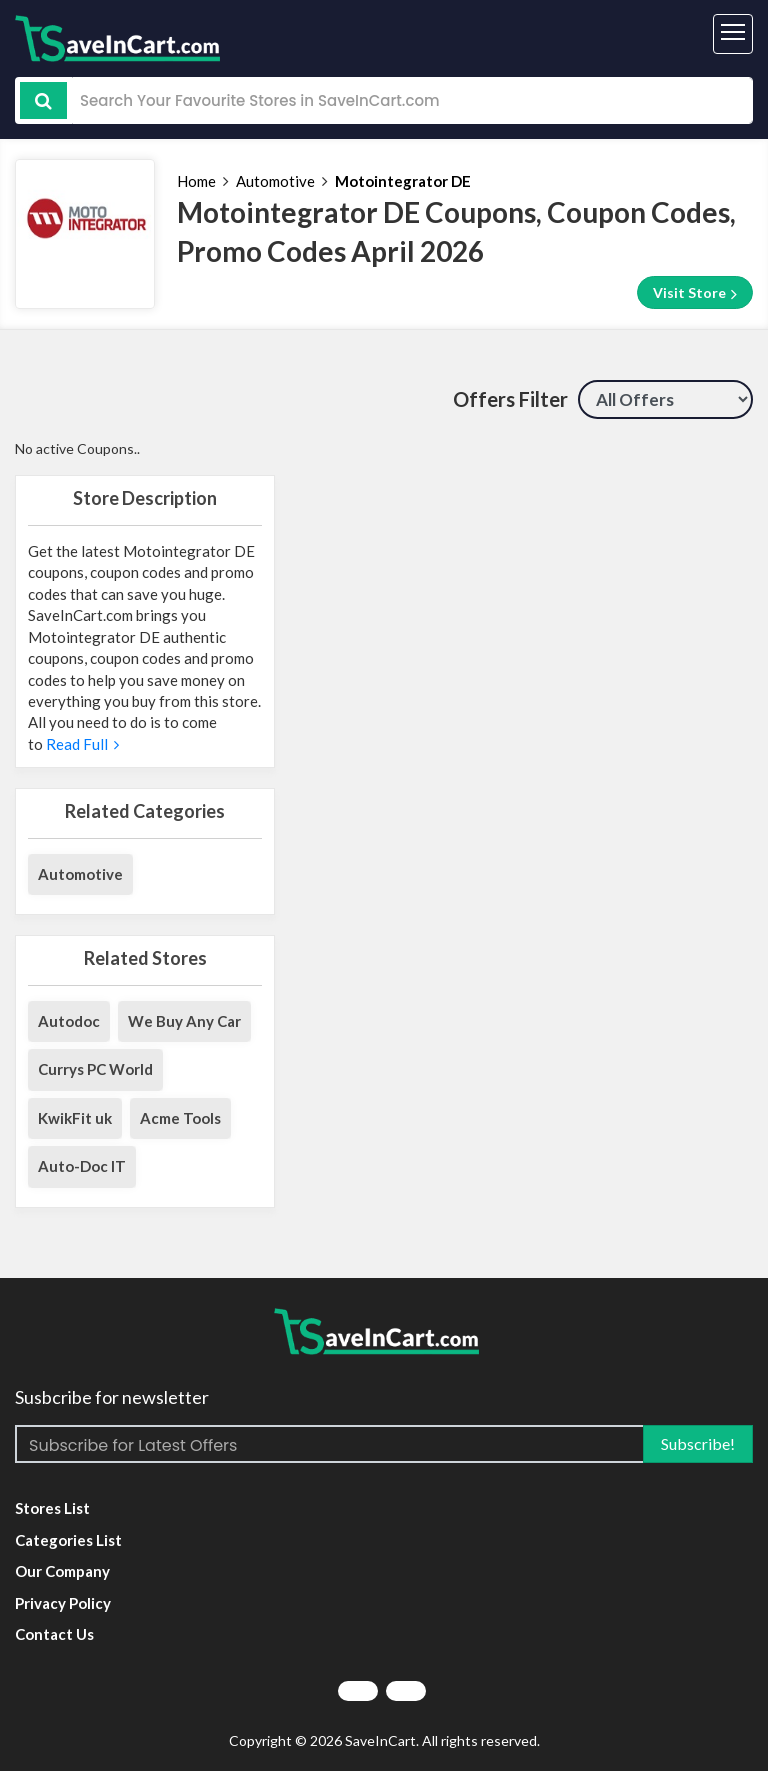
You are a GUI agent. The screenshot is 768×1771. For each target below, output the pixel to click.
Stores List (52, 1508)
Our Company (62, 1571)
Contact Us (54, 1634)
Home (196, 181)
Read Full (81, 744)
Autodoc (69, 1021)
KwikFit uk (75, 1118)
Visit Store (695, 293)
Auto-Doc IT (82, 1166)
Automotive (275, 181)
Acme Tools (180, 1118)
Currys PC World (95, 1069)
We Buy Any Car (184, 1021)
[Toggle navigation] (733, 34)
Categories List (68, 1540)
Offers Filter (510, 399)
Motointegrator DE (403, 181)
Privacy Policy (63, 1603)
